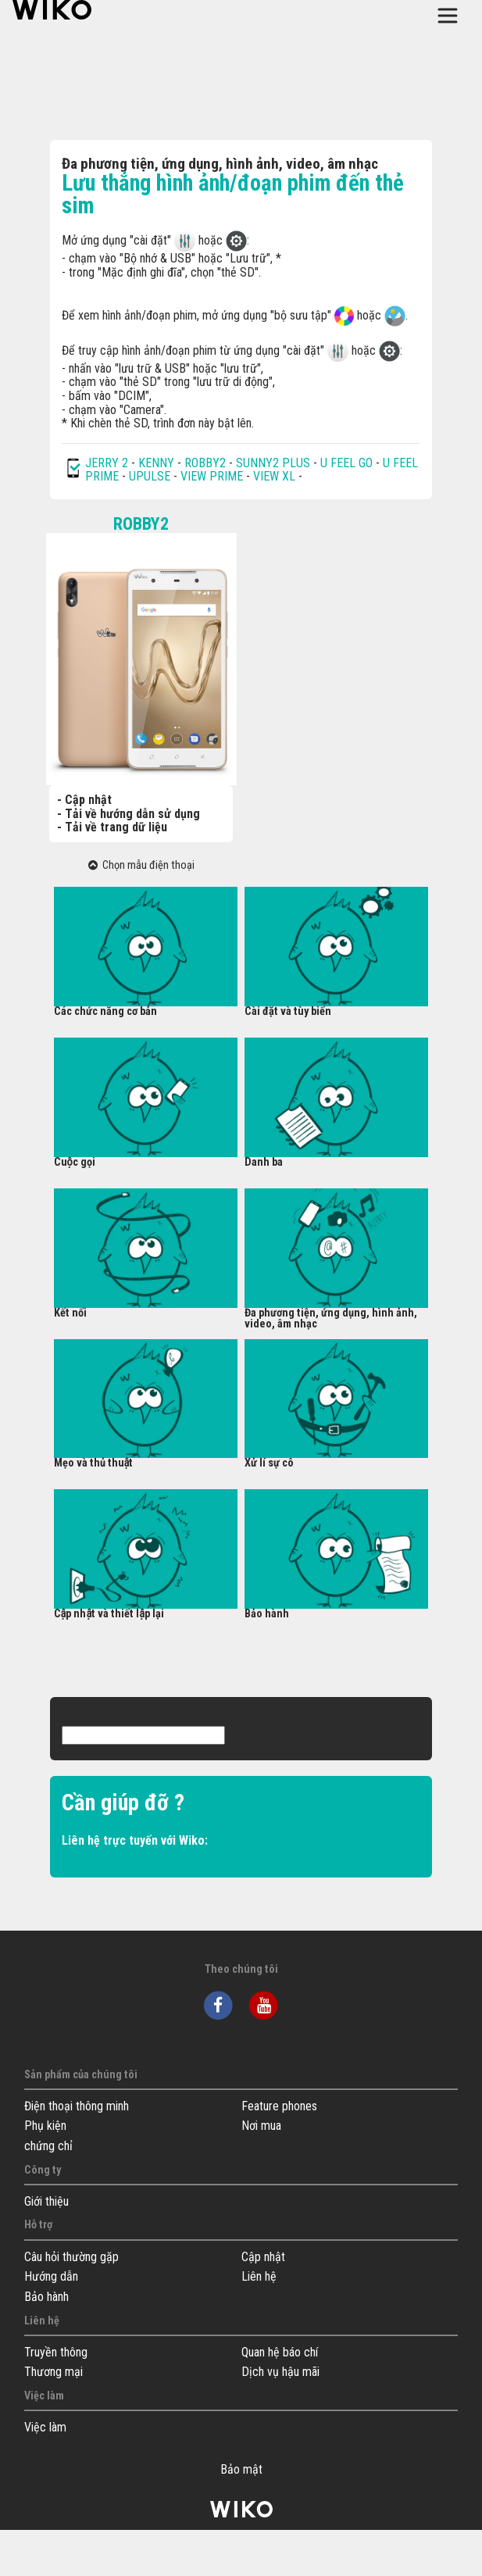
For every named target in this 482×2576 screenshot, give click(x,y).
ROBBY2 (205, 463)
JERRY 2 (106, 463)
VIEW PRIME (211, 476)
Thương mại (53, 2371)
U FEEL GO (346, 463)
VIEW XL (274, 476)
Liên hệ (259, 2276)
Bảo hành (46, 2296)
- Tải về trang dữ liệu (112, 827)
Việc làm (45, 2427)
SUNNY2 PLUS (273, 463)
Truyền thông (55, 2352)
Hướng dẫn (51, 2276)
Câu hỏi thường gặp (71, 2256)
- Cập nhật (84, 799)
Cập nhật (263, 2256)
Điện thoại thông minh (76, 2106)
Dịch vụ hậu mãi (280, 2371)
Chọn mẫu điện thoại (141, 865)
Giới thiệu (46, 2201)
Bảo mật (241, 2470)
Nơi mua (261, 2125)
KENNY (156, 463)
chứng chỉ (48, 2145)
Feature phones (279, 2106)
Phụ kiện (45, 2125)
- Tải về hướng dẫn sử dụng (128, 813)
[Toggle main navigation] (448, 15)
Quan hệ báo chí (279, 2352)
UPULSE (151, 476)
